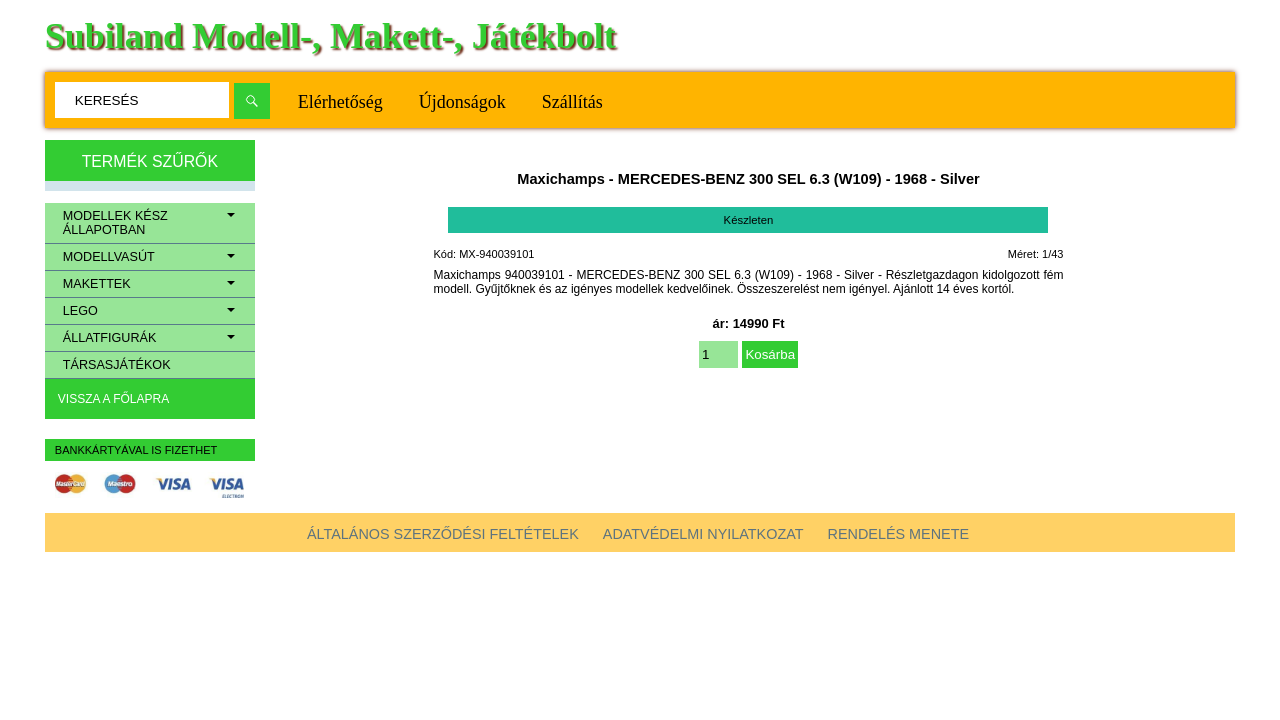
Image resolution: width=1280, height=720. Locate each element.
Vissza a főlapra (113, 399)
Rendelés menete (899, 534)
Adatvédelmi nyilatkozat (703, 534)
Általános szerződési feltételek (443, 534)
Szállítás (572, 102)
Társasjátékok (117, 365)
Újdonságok (462, 102)
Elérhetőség (340, 102)
